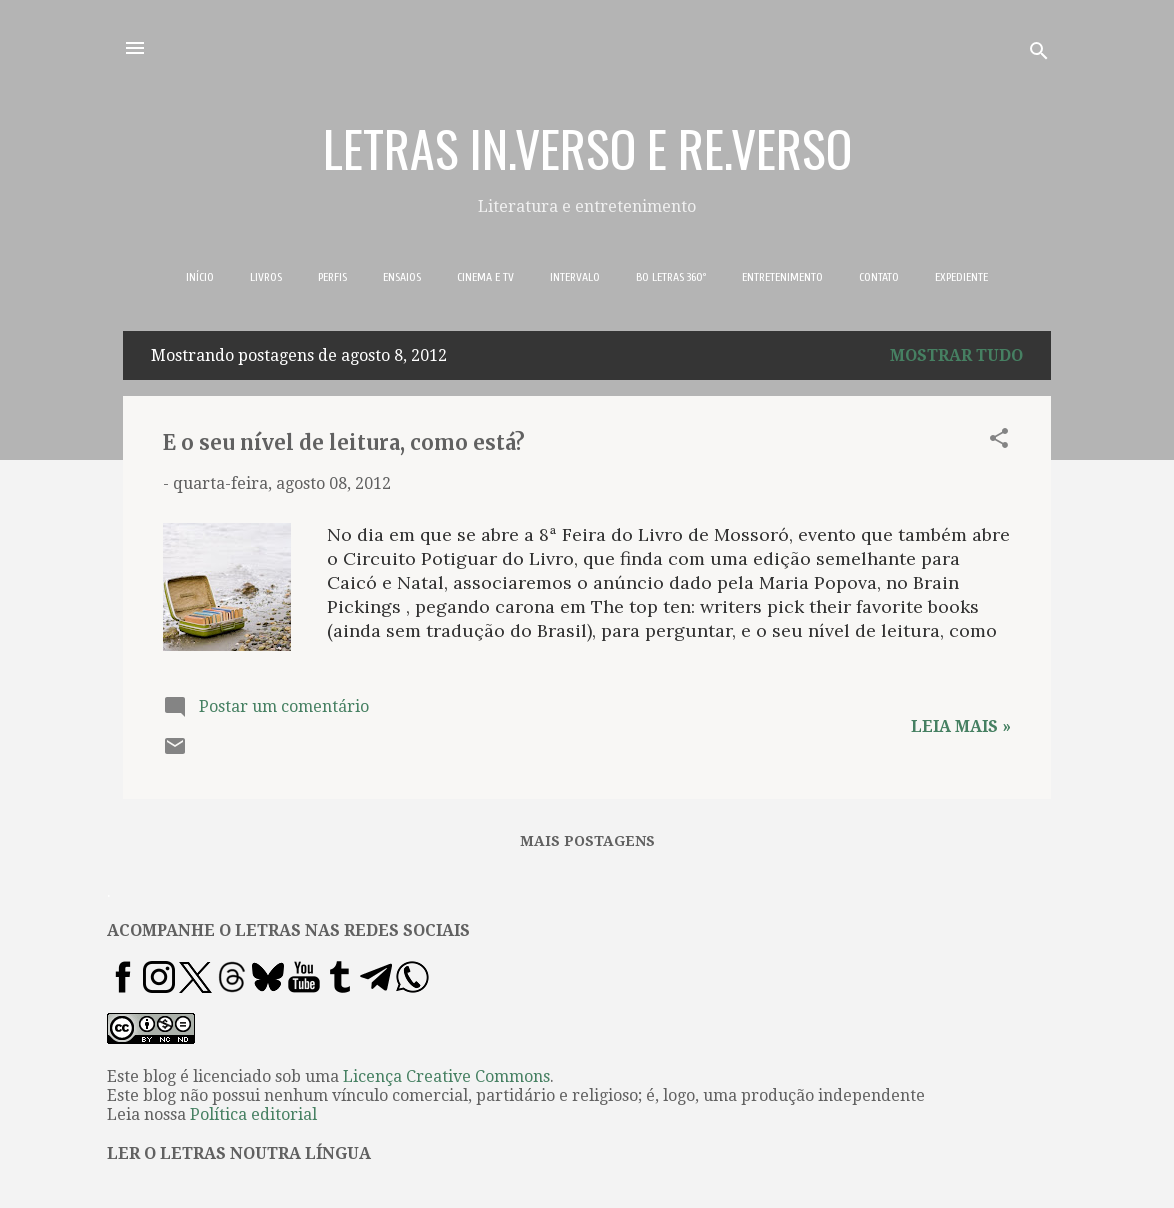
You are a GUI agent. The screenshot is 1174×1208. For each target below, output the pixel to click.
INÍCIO (200, 277)
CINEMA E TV (485, 277)
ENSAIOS (402, 277)
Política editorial (253, 1114)
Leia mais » (961, 726)
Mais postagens (587, 841)
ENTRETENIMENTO (782, 277)
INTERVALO (575, 277)
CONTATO (879, 277)
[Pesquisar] (1039, 54)
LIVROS (266, 277)
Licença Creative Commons (446, 1076)
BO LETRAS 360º (671, 277)
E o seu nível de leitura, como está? (344, 442)
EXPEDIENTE (961, 277)
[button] (999, 441)
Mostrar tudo (956, 355)
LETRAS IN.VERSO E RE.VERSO (587, 147)
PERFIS (332, 277)
